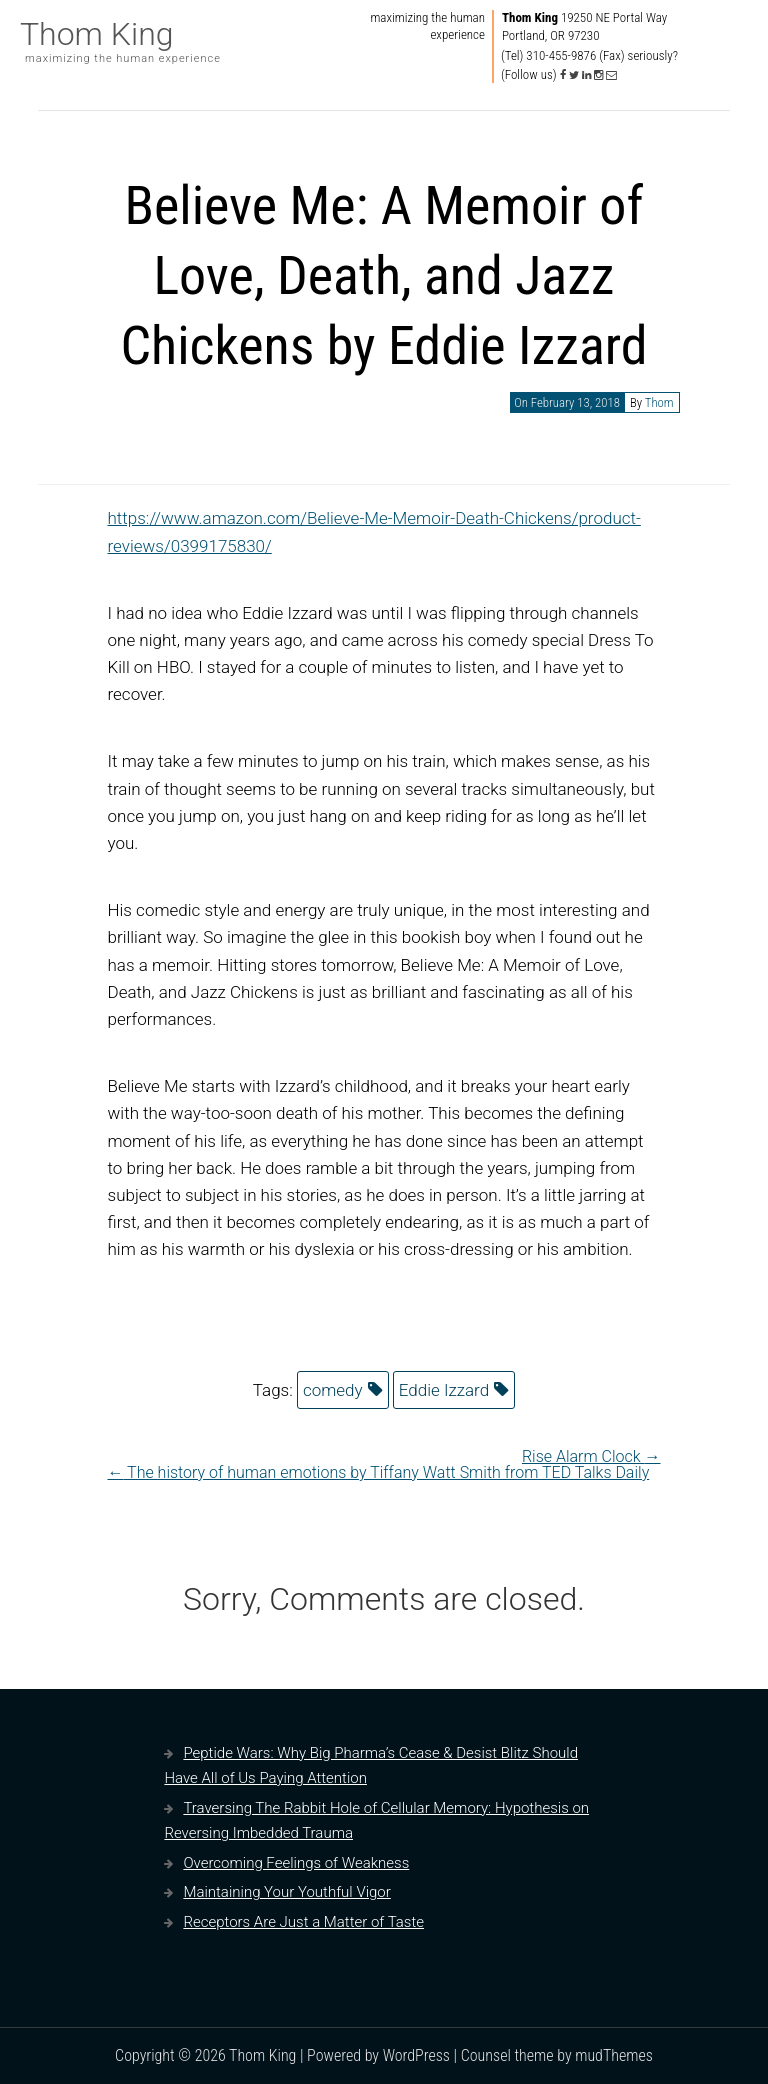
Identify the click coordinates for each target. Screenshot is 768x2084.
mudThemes (614, 2055)
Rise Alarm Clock (591, 1456)
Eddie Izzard (444, 1390)
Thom (659, 402)
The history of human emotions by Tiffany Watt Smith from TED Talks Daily (379, 1472)
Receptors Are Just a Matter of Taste (303, 1922)
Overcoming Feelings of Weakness (296, 1863)
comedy (333, 1390)
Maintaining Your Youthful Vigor (286, 1892)
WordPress (416, 2055)
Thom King (97, 34)
